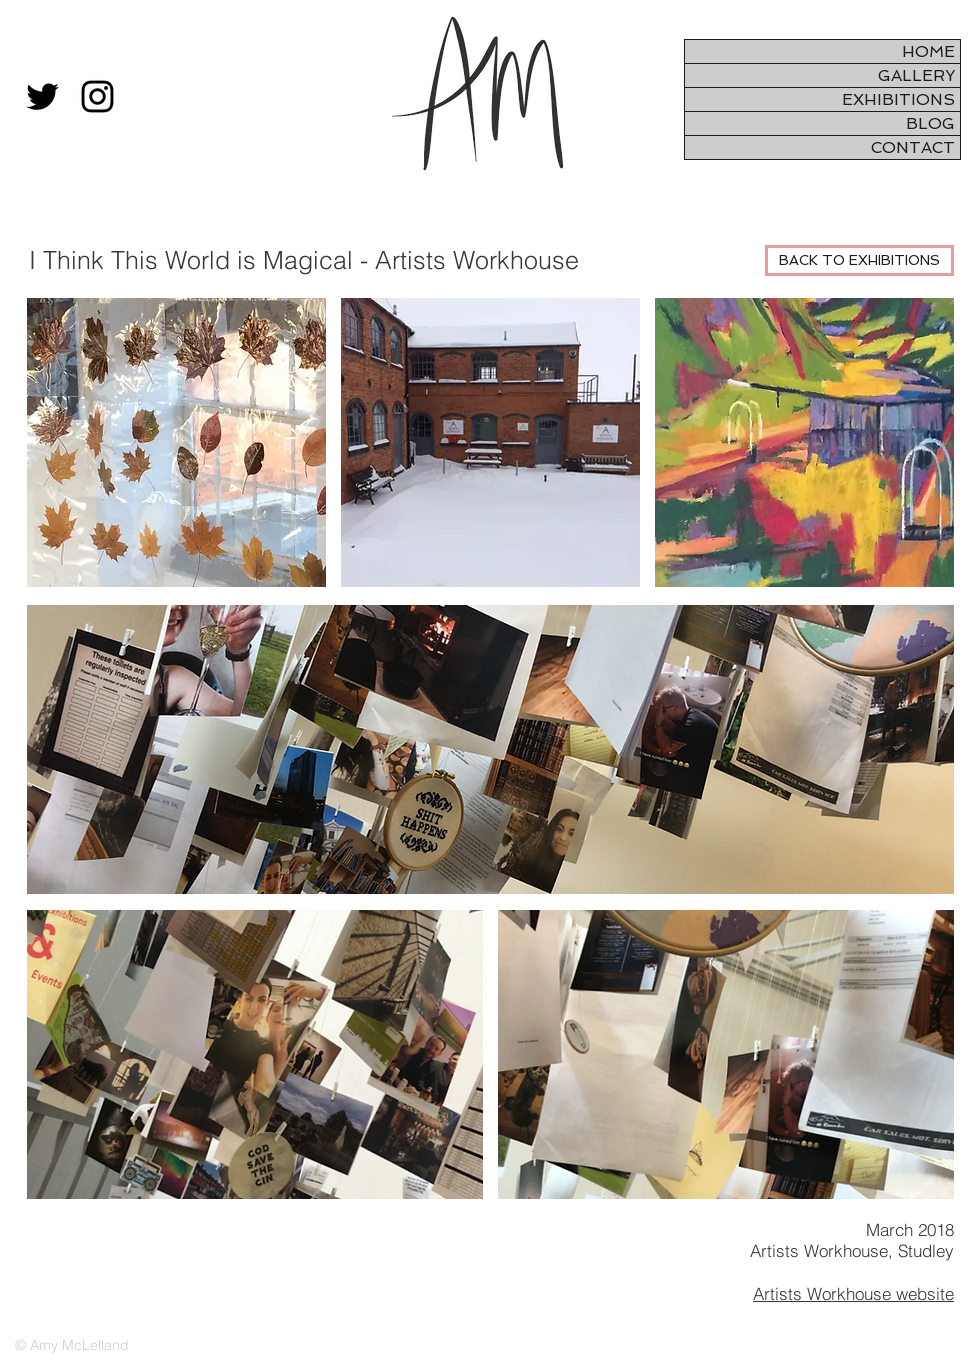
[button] (490, 749)
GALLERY (916, 75)
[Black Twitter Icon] (42, 96)
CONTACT (913, 147)
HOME (928, 51)
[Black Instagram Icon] (97, 96)
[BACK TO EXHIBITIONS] (859, 260)
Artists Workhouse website (853, 1293)
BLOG (930, 123)
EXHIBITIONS (898, 99)
